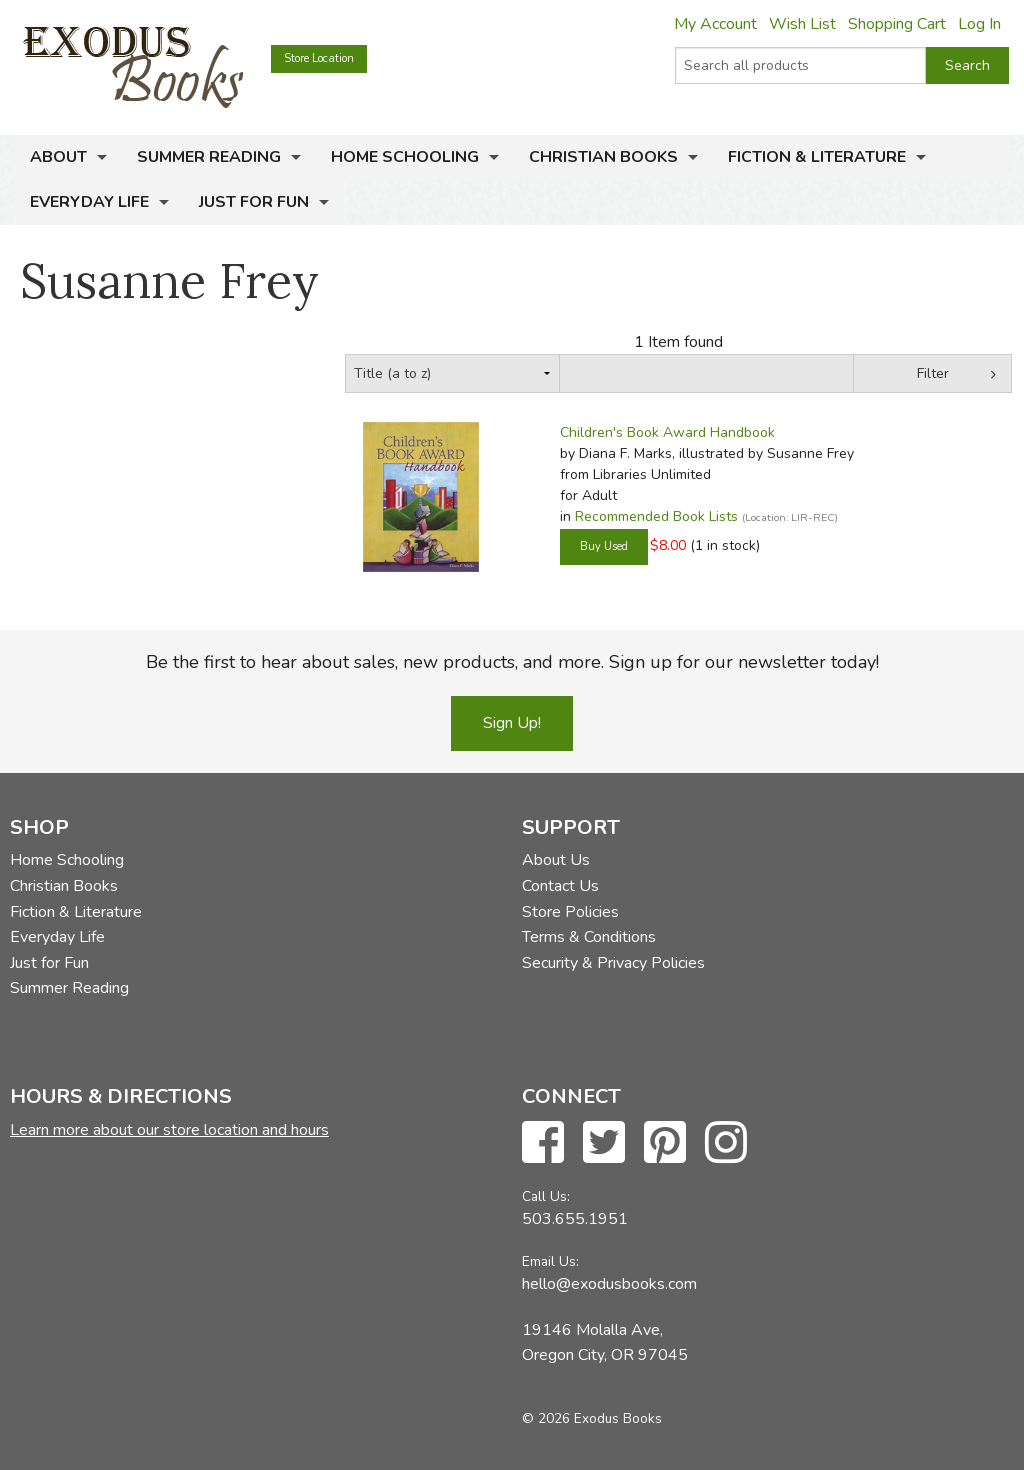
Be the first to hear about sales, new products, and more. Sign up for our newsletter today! (512, 662)
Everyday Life (89, 202)
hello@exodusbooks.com (609, 1284)
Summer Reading (209, 157)
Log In (979, 24)
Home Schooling (405, 157)
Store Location (319, 58)
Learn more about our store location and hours (169, 1130)
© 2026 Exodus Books (592, 1418)
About (58, 157)
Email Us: (550, 1261)
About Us (556, 860)
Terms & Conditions (589, 937)
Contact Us (560, 886)
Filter (933, 373)
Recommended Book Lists (656, 516)
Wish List (802, 24)
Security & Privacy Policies (613, 963)
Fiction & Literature (817, 157)
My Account (715, 24)
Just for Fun (254, 202)
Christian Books (603, 157)
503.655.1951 (575, 1219)
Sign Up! (512, 723)
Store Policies (570, 912)
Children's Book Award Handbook (667, 432)
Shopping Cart (897, 24)
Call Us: (546, 1196)
